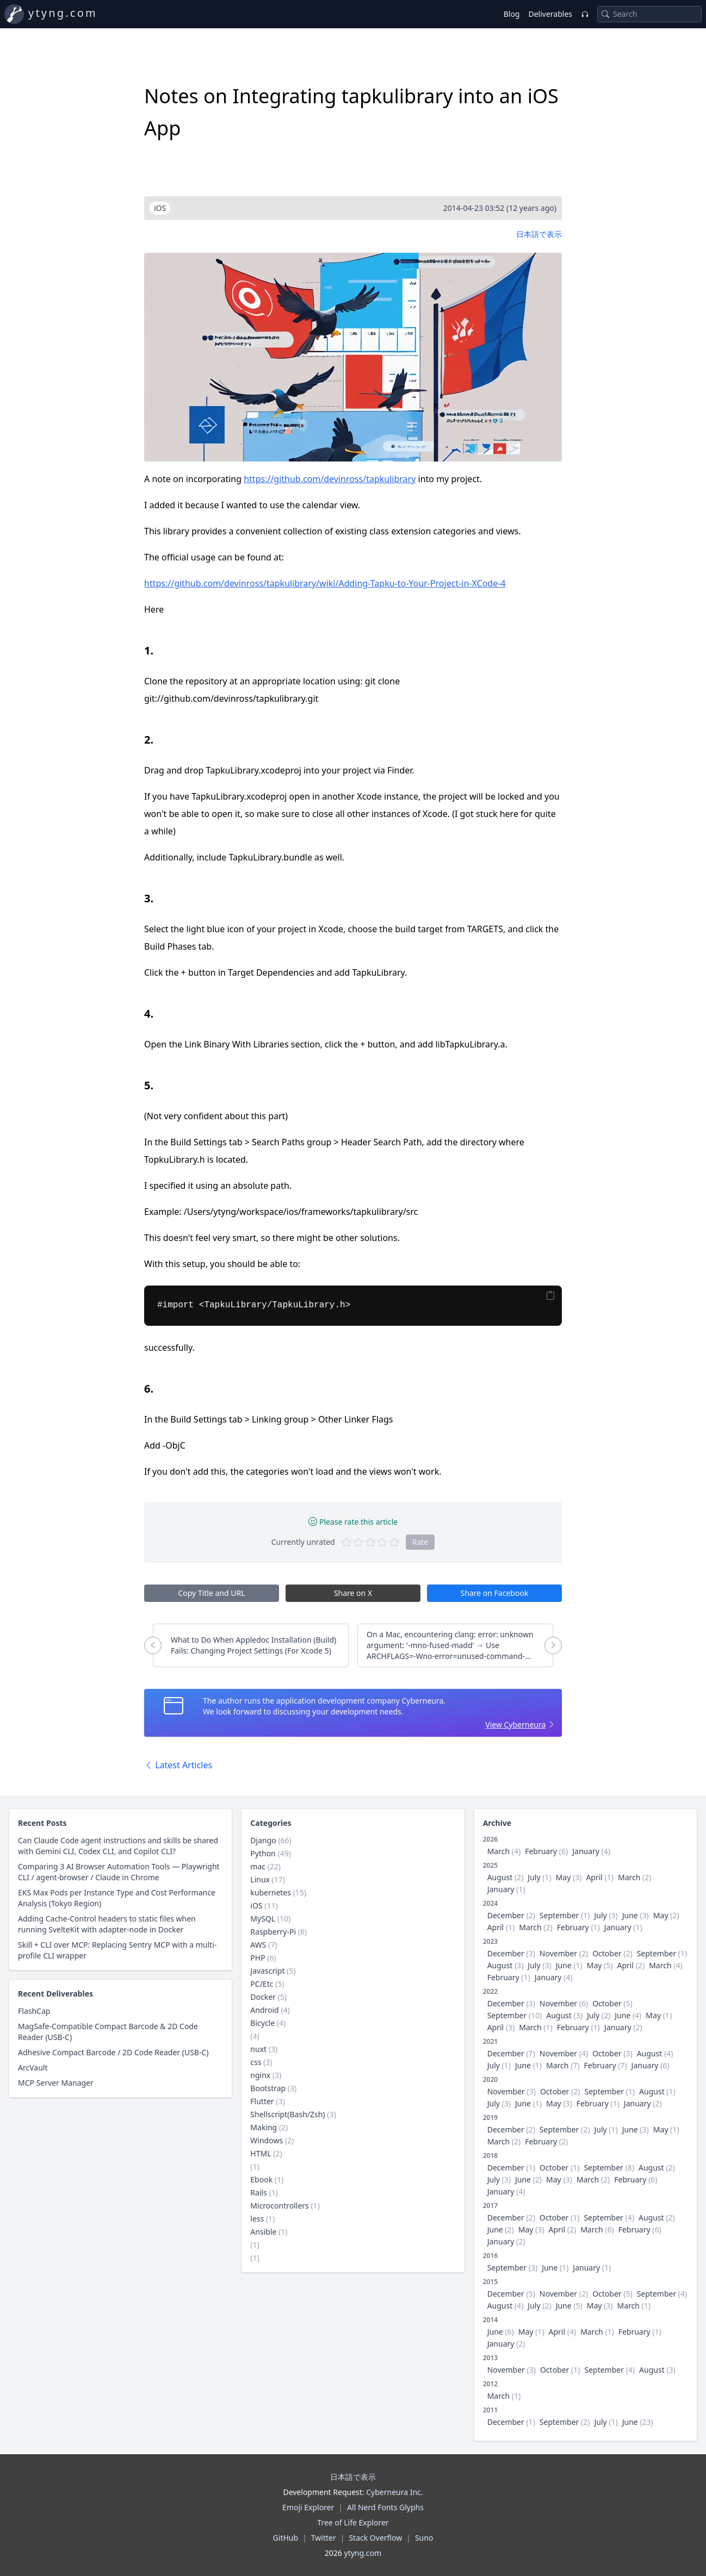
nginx (260, 2075)
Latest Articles (178, 1765)
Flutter (262, 2101)
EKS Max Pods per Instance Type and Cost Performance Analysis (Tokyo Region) (116, 1897)
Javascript (267, 1971)
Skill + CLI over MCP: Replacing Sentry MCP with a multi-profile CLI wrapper (117, 1950)
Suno (424, 2538)
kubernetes (270, 1892)
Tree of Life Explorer (352, 2522)
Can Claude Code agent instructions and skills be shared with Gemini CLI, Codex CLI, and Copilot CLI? (118, 1845)
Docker (263, 1997)
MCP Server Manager (56, 2083)
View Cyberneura (515, 1724)
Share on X (353, 1593)
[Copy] (551, 1295)
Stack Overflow (375, 2538)
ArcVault (32, 2067)
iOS (256, 1905)
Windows (266, 2140)
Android (264, 2010)
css (255, 2062)
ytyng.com (62, 12)
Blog (512, 14)
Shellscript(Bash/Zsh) (287, 2114)
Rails (258, 2192)
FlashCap (34, 2011)
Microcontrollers (279, 2205)
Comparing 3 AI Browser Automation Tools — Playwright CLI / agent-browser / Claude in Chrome (119, 1871)
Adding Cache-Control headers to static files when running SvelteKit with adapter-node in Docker (107, 1924)
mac (257, 1866)
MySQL (262, 1918)
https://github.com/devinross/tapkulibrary (330, 479)
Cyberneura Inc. (394, 2492)
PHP (257, 1958)
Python (262, 1853)
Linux (260, 1879)
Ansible (263, 2231)
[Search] (605, 14)
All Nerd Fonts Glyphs (385, 2507)
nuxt (258, 2049)
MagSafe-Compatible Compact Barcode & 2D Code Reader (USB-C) (108, 2031)
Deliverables (550, 14)
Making (263, 2127)
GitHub (286, 2538)
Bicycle (262, 2023)
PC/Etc (261, 1984)
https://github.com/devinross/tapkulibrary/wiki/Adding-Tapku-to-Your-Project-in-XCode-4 (325, 583)
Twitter (323, 2538)
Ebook (261, 2179)
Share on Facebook (495, 1593)
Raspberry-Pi (273, 1931)
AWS (258, 1944)
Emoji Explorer (308, 2507)
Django (263, 1840)
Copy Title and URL (211, 1593)
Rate (420, 1542)
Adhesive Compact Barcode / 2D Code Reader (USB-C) (113, 2052)
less (257, 2218)
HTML (260, 2153)
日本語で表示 (539, 234)
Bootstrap (268, 2088)
